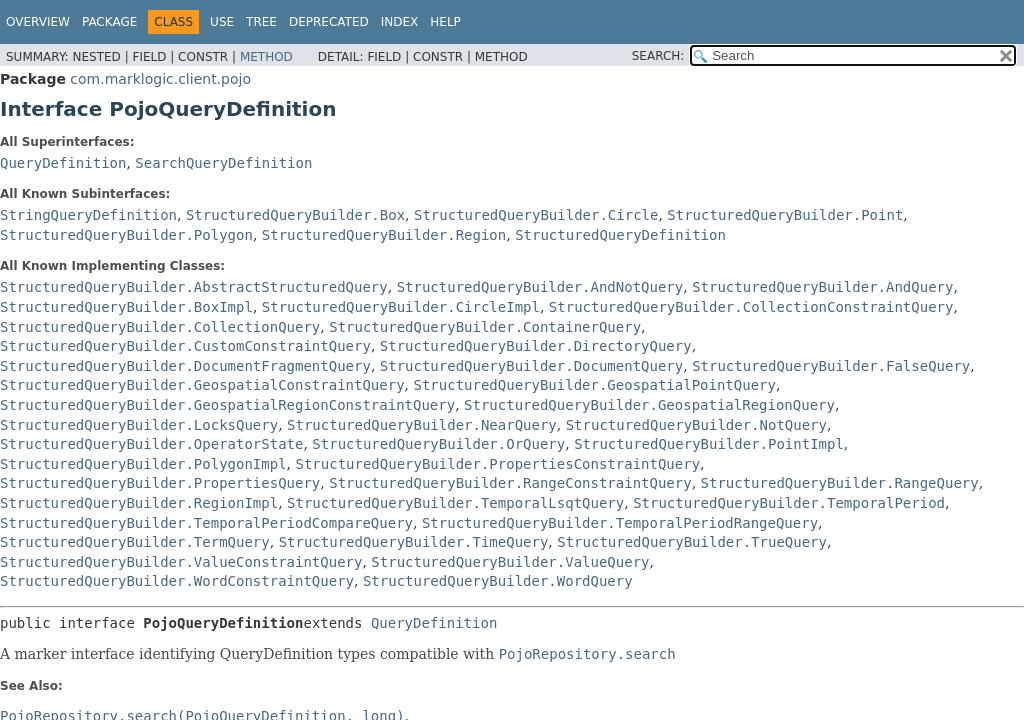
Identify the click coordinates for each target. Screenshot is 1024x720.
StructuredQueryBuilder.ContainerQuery (485, 327)
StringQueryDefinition (88, 215)
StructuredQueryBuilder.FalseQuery (831, 366)
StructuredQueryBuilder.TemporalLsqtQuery (455, 503)
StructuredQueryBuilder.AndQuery (822, 287)
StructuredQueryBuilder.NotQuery (696, 425)
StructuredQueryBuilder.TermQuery (135, 542)
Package (109, 22)
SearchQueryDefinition (223, 163)
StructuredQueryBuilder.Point (785, 215)
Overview (38, 22)
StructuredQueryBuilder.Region (384, 235)
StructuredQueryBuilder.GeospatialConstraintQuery (202, 385)
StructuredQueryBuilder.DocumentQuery (531, 366)
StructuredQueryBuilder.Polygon (126, 235)
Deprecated (329, 22)
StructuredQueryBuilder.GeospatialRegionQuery (649, 405)
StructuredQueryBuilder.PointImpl (709, 444)
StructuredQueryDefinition (620, 235)
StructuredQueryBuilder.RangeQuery (840, 483)
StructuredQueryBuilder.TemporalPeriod (789, 503)
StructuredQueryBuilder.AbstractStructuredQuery (194, 287)
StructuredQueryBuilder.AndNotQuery (540, 287)
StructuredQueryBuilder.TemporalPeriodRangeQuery (620, 523)
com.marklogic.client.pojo (160, 79)
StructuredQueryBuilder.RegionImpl (139, 503)
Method (266, 57)
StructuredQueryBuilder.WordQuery (498, 581)
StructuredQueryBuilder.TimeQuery (414, 542)
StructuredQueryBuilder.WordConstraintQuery (177, 581)
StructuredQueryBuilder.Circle (536, 215)
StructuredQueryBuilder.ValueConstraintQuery (181, 562)
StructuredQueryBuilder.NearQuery (422, 425)
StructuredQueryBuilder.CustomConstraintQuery (185, 346)
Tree (261, 22)
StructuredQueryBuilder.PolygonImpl (143, 464)
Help (445, 22)
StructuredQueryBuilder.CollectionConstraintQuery (751, 307)
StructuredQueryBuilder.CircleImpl (401, 307)
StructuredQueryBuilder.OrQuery (438, 444)
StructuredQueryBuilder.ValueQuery (510, 562)
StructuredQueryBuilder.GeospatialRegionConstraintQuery (227, 405)
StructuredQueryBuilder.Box (295, 215)
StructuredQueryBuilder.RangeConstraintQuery (510, 483)
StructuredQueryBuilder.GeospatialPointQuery (594, 385)
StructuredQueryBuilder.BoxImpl (126, 307)
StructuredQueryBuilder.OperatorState (151, 444)
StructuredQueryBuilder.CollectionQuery (160, 327)
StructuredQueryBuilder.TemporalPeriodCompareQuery (206, 523)
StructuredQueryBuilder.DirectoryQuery (536, 346)
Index (400, 22)
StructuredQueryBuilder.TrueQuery (692, 542)
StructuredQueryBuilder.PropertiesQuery (160, 483)
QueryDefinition (63, 163)
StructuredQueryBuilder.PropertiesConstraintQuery (497, 464)
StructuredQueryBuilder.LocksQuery (139, 425)
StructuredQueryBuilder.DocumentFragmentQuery (185, 366)
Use (222, 22)
